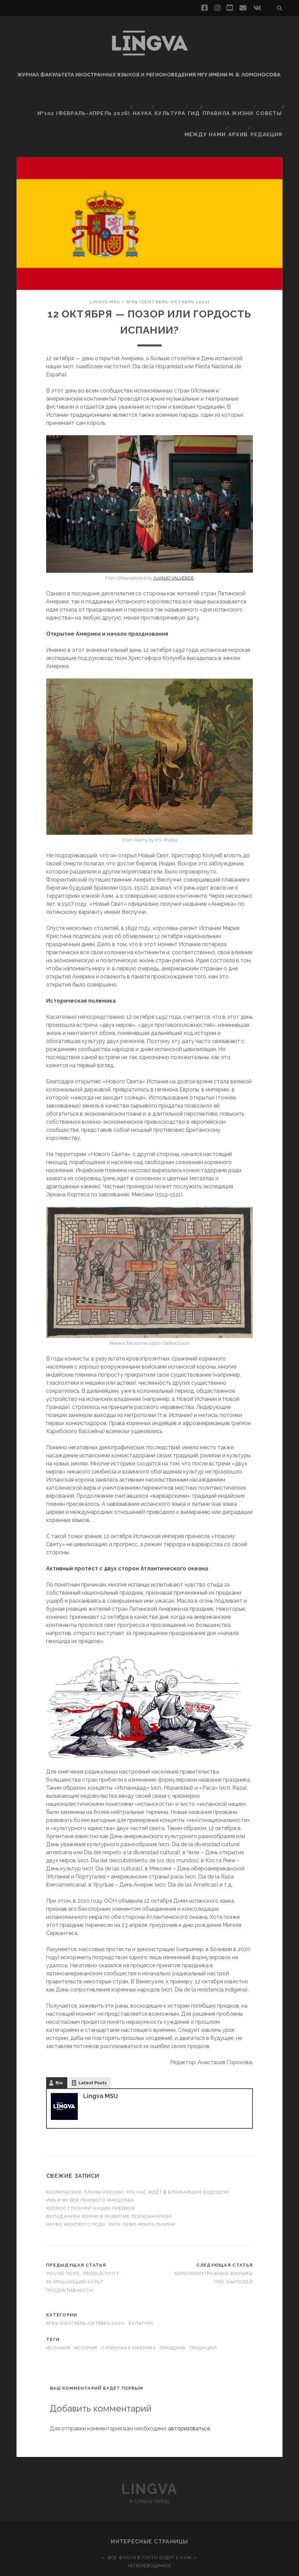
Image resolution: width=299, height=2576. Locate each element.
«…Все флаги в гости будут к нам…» (149, 2525)
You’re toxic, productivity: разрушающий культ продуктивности (83, 2249)
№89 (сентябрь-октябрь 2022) (167, 269)
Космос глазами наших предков (91, 2175)
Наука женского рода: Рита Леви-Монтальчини (110, 2191)
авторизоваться (189, 2396)
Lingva (149, 2456)
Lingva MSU (105, 269)
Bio (59, 2049)
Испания (58, 2314)
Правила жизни (227, 99)
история (85, 2314)
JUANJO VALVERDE (173, 545)
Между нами (204, 108)
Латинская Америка (128, 2314)
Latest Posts (92, 2049)
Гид (191, 99)
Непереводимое (150, 2533)
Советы (268, 99)
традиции (203, 2314)
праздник (173, 2314)
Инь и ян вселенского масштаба (90, 2167)
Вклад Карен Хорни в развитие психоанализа (109, 2183)
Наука (136, 99)
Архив (238, 108)
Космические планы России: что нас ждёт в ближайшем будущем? (138, 2159)
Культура (165, 99)
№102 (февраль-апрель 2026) (80, 99)
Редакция (268, 108)
